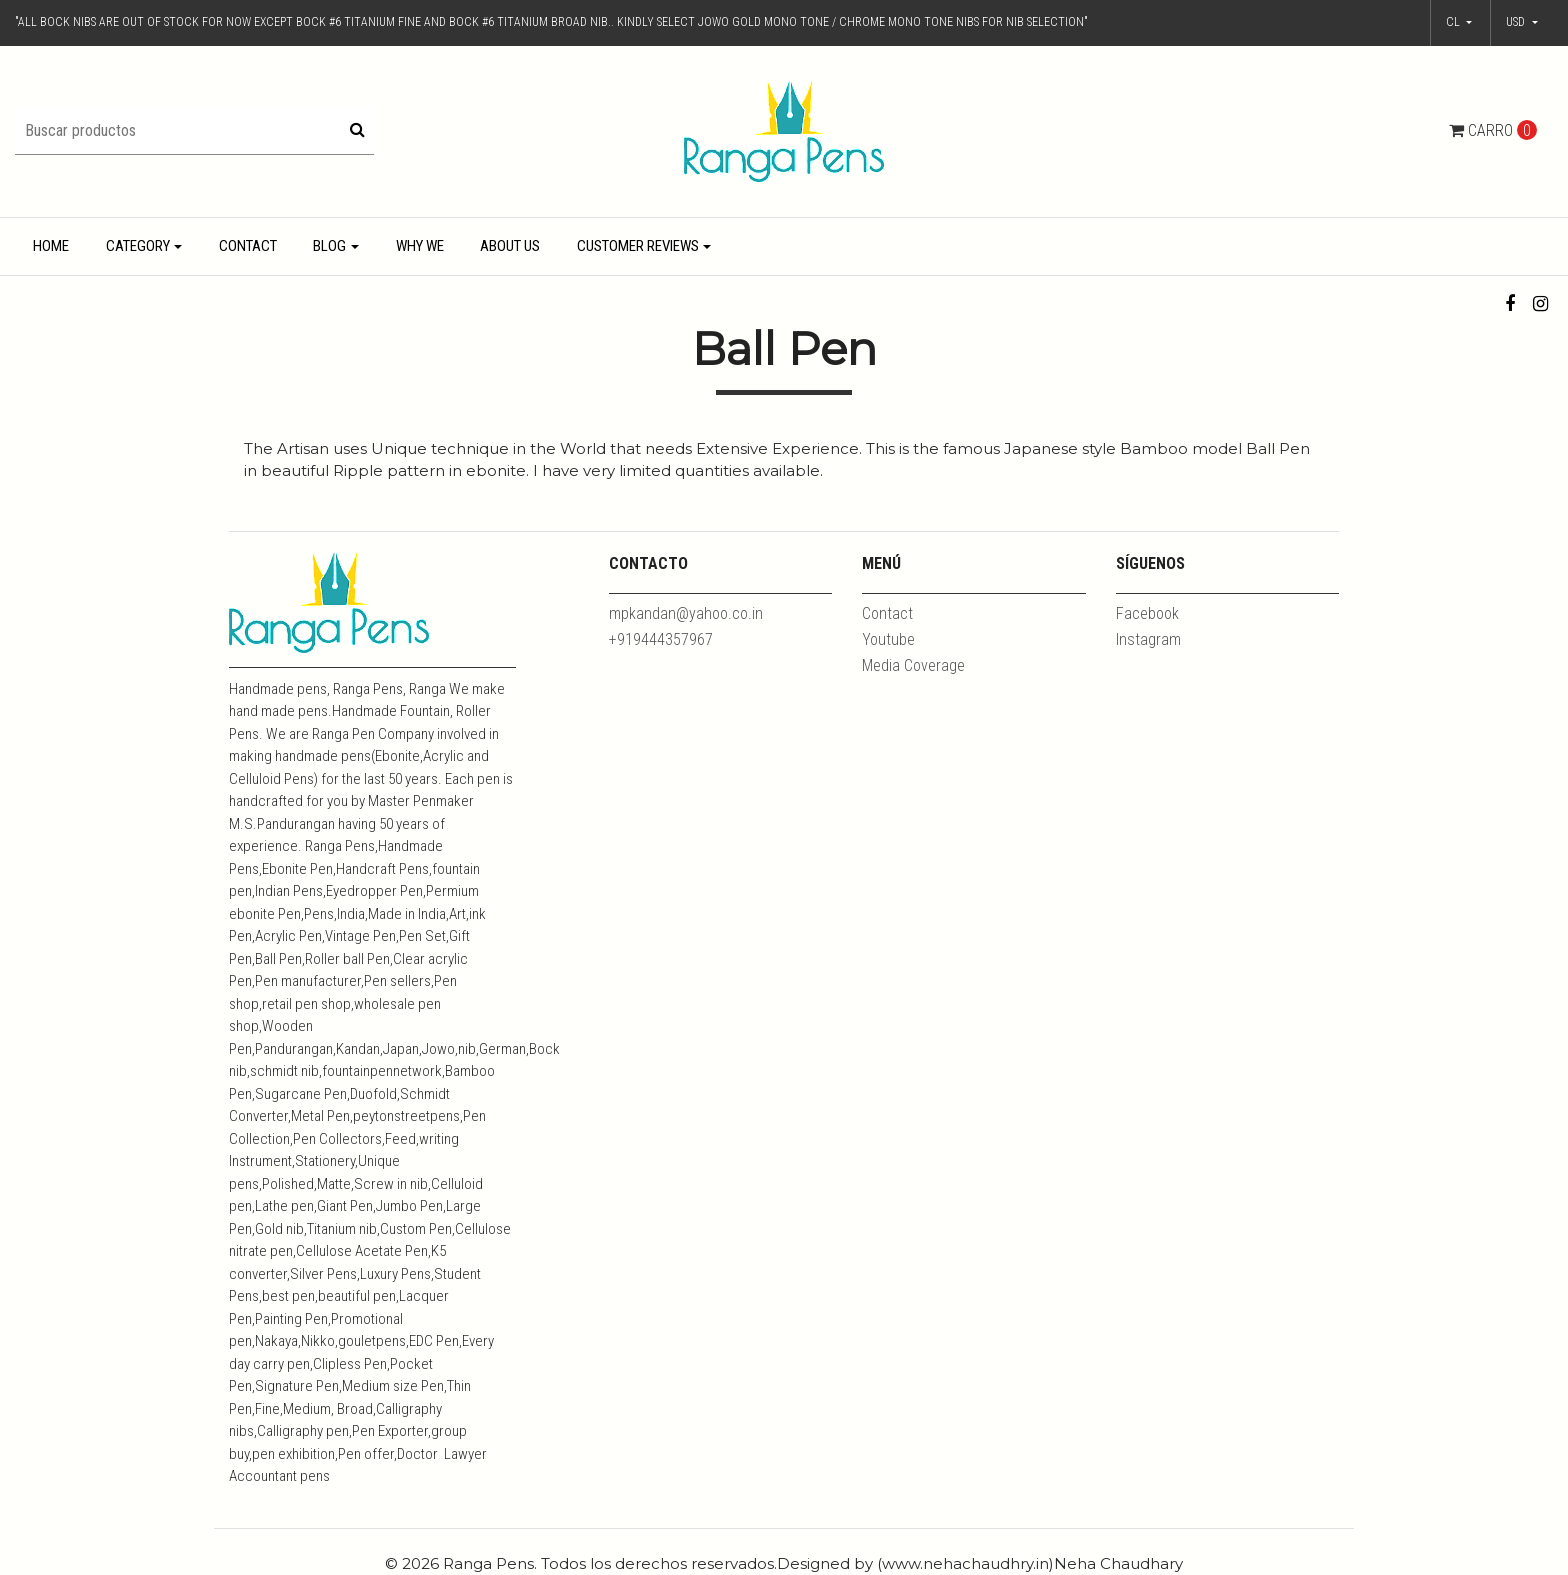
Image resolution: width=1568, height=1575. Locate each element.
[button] (1522, 23)
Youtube (888, 639)
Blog (329, 246)
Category (138, 246)
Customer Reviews (638, 246)
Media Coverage (913, 665)
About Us (510, 246)
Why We (420, 246)
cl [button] (1454, 22)
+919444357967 (661, 639)
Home (51, 246)
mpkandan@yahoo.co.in (686, 613)
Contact (248, 246)
